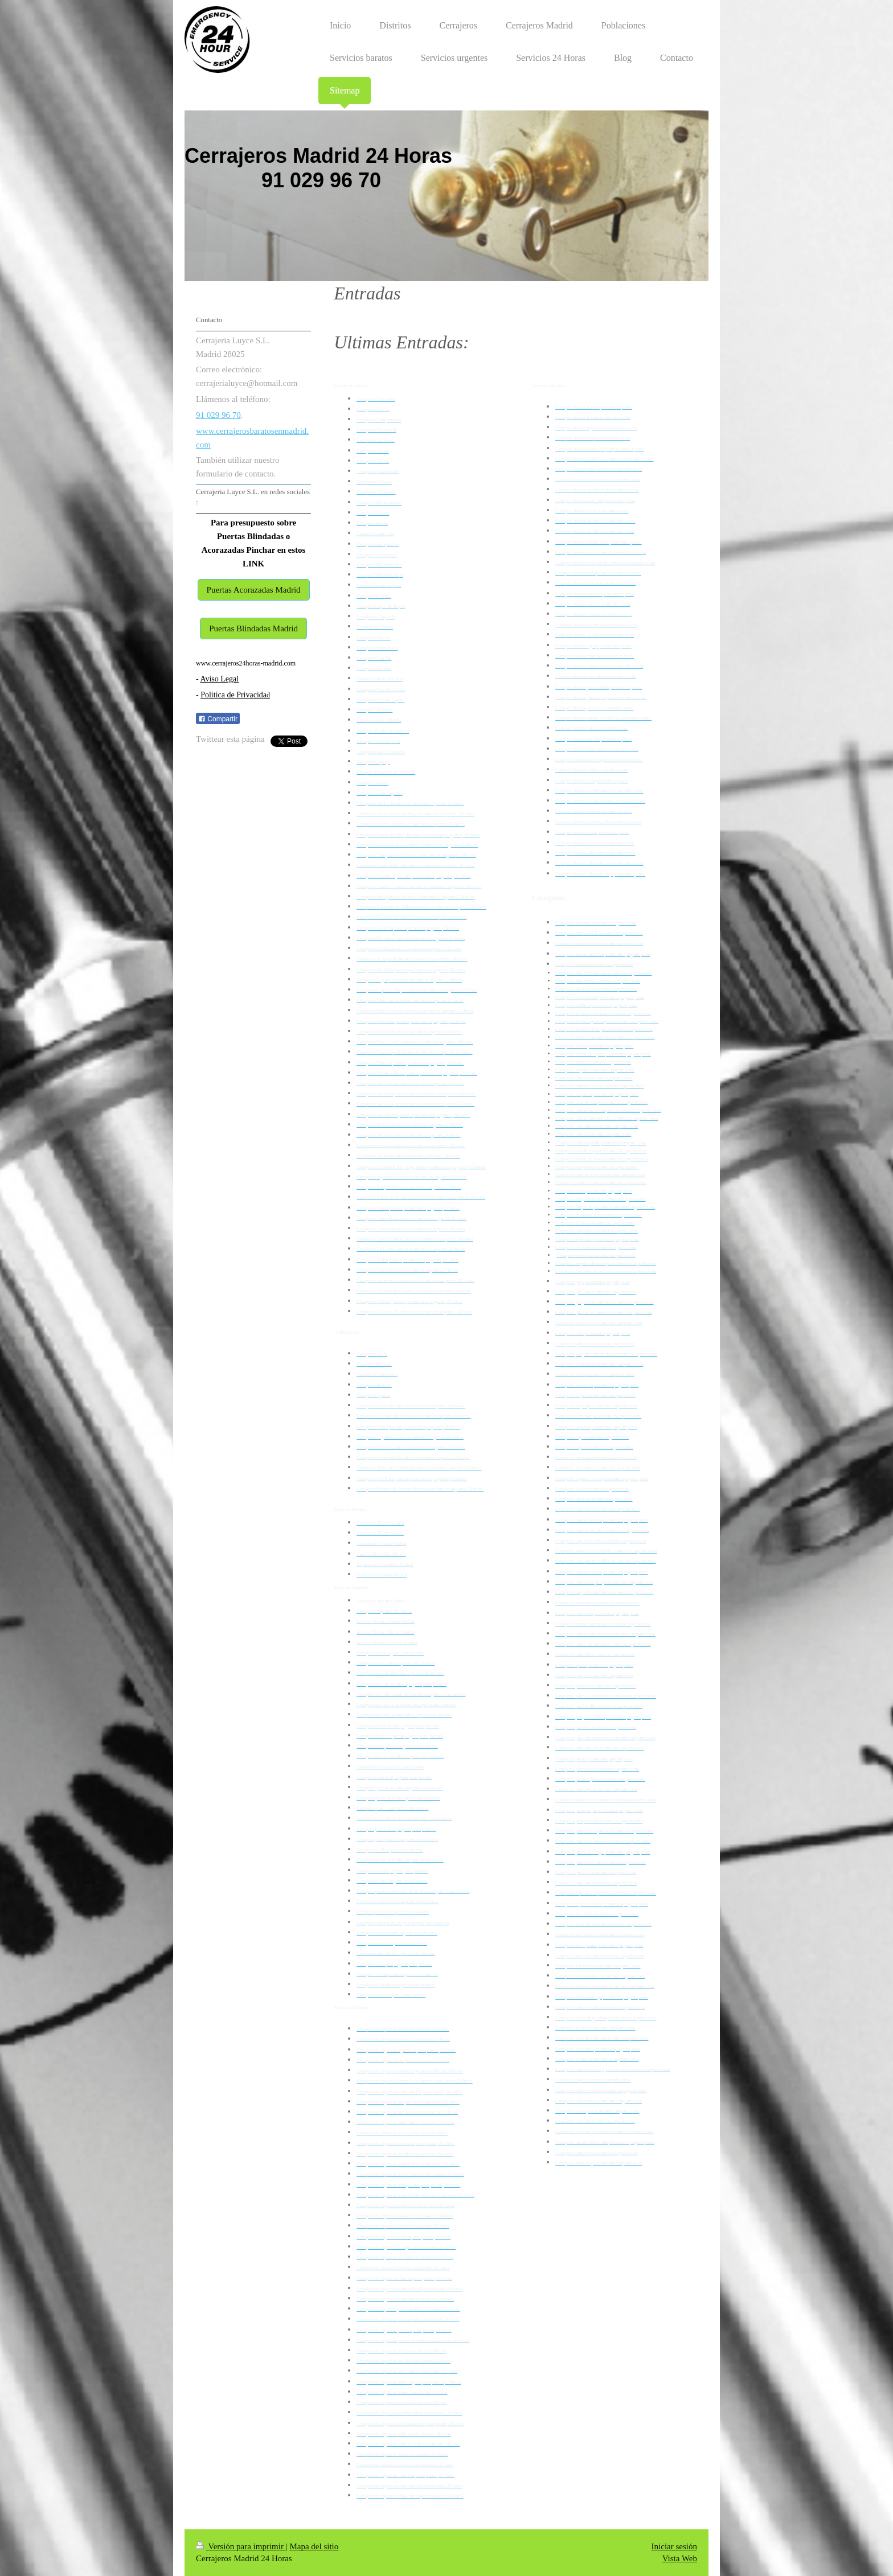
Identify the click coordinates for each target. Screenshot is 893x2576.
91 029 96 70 (218, 415)
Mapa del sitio (313, 2546)
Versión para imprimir (241, 2546)
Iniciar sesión (674, 2546)
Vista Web (679, 2558)
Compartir (217, 719)
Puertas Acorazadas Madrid (254, 589)
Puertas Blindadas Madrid (253, 628)
